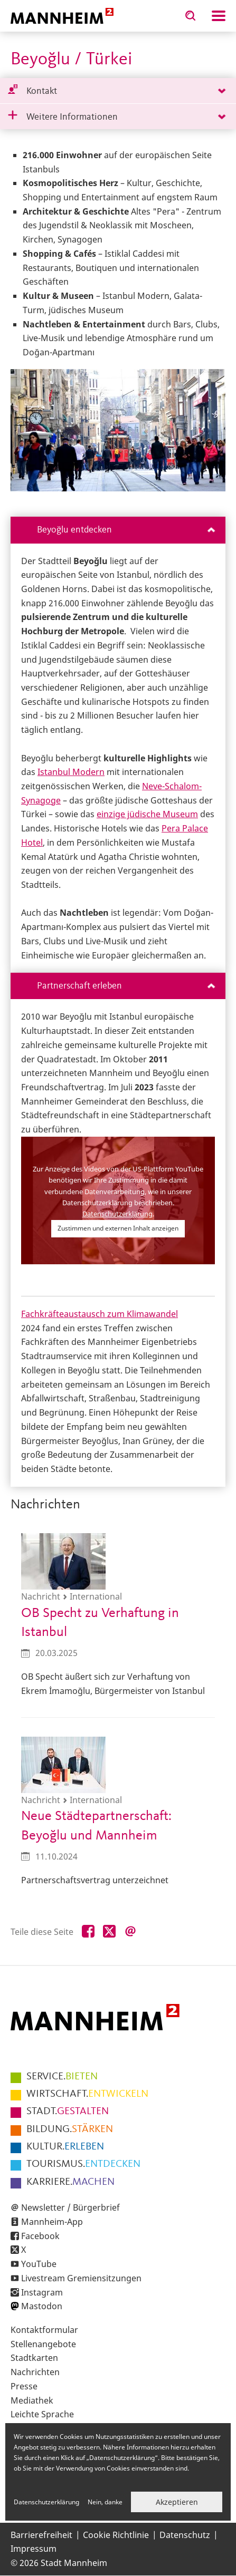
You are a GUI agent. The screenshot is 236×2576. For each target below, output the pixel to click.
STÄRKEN (69, 2129)
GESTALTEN (67, 2111)
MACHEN (70, 2182)
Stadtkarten (34, 2358)
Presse (24, 2386)
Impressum (33, 2548)
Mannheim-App (52, 2222)
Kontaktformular (44, 2330)
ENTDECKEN (83, 2164)
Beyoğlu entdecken (126, 530)
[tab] (118, 91)
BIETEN (62, 2076)
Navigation (218, 16)
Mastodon (41, 2306)
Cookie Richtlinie (116, 2535)
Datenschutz (184, 2535)
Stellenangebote (43, 2344)
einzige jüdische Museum (147, 814)
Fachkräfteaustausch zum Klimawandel (99, 1314)
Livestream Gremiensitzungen (81, 2278)
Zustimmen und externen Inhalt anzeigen (118, 1228)
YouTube (38, 2264)
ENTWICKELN (87, 2094)
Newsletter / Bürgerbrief (70, 2207)
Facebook (40, 2236)
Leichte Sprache (42, 2414)
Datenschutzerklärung (117, 1213)
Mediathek (32, 2400)
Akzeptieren (177, 2502)
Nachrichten (35, 2372)
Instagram (42, 2292)
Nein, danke (105, 2501)
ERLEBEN (65, 2147)
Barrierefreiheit (41, 2535)
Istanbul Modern (71, 772)
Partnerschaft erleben (126, 986)
